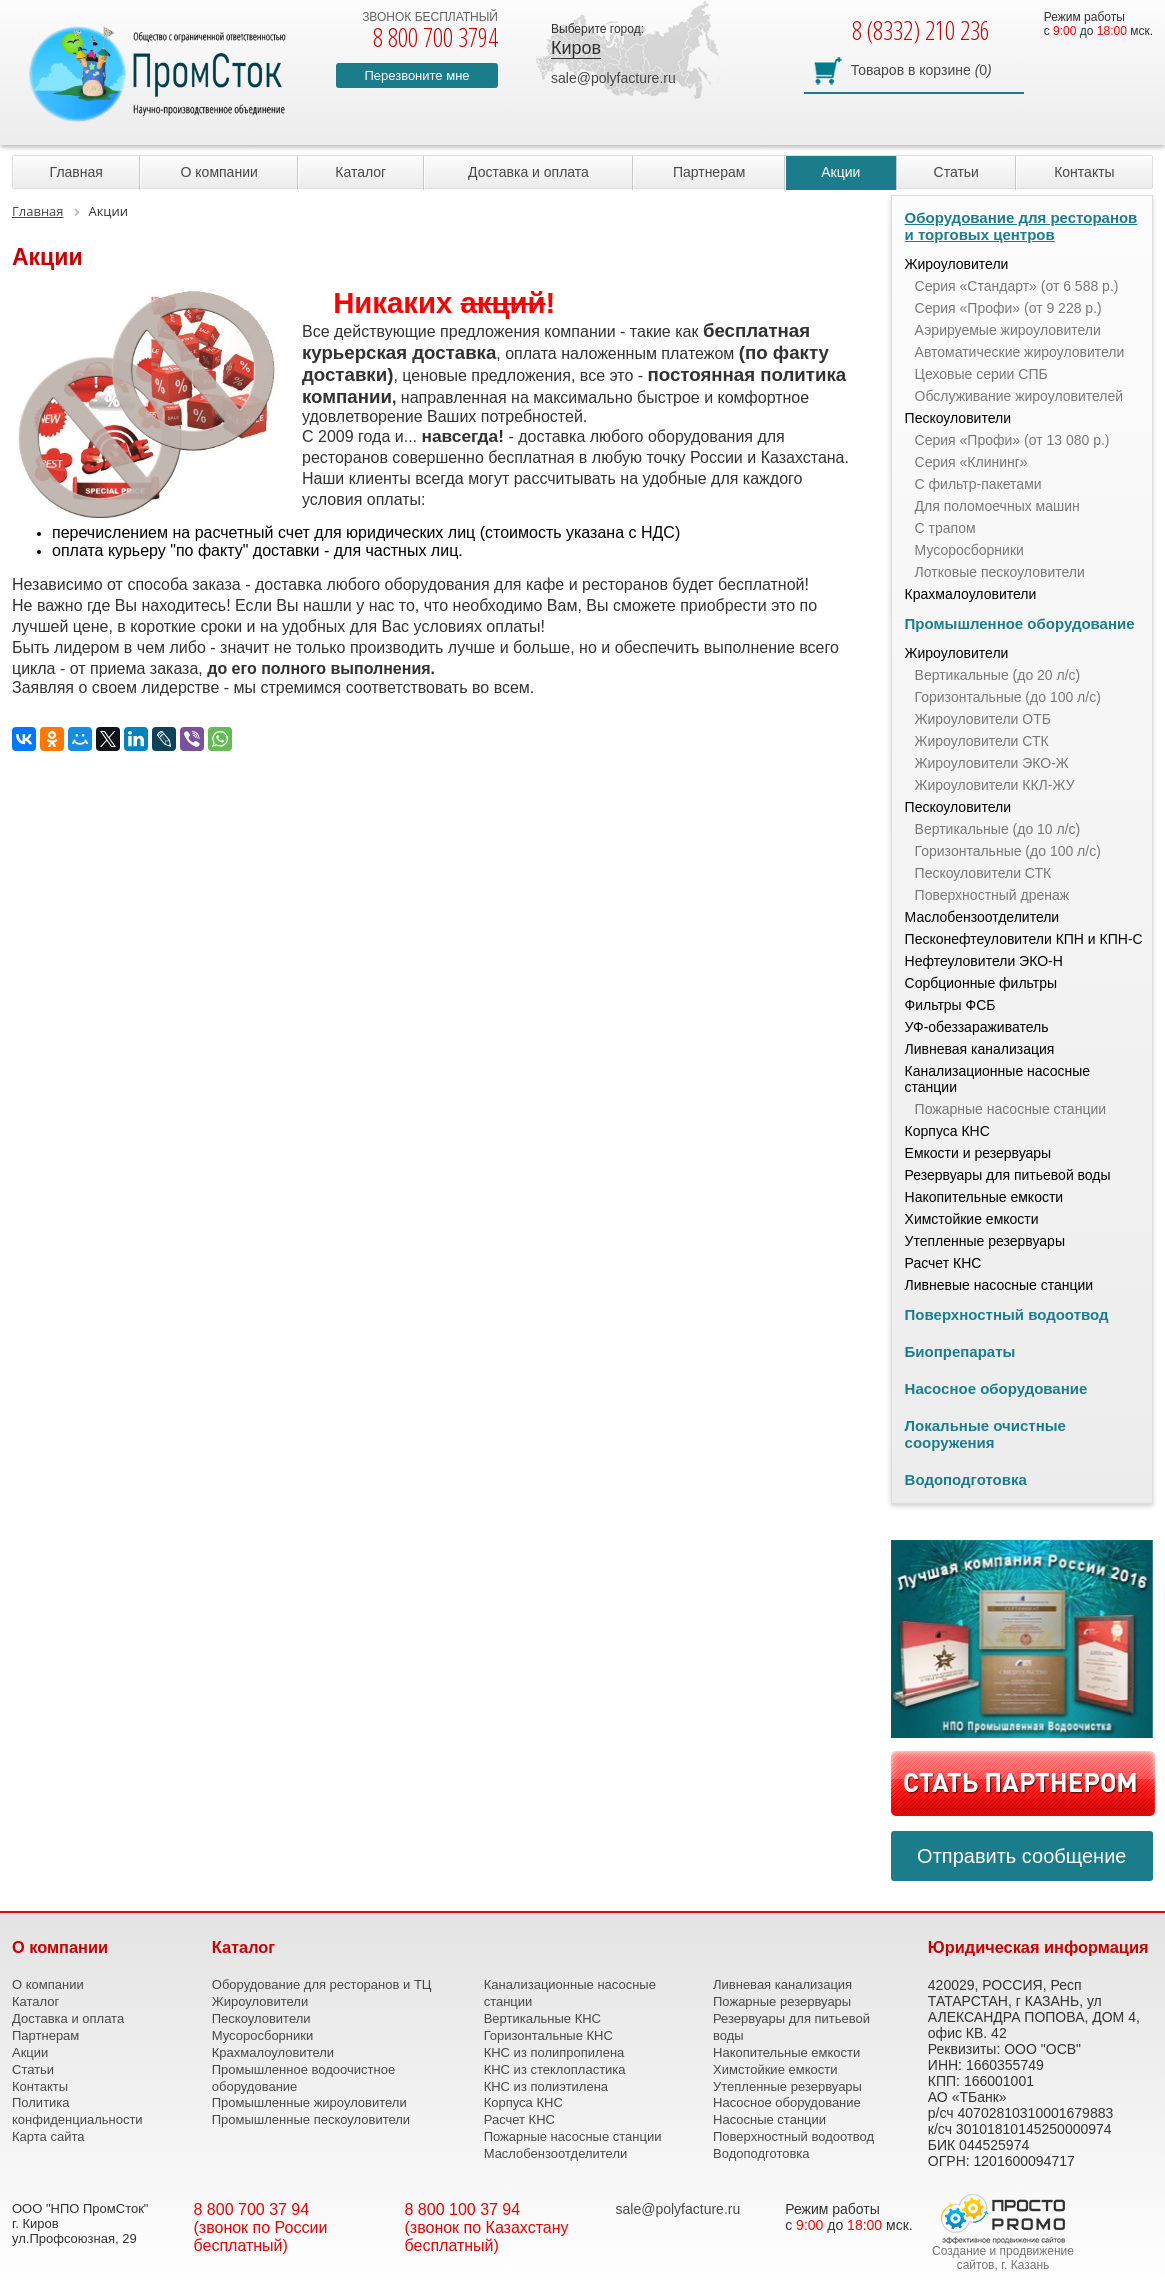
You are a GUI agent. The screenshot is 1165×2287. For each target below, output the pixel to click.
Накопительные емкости (984, 1197)
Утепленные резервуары (985, 1241)
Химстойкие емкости (972, 1219)
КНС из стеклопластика (555, 2069)
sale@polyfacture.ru (613, 78)
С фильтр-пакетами (978, 484)
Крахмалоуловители (971, 594)
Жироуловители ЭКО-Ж (992, 763)
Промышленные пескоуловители (311, 2119)
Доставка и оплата (528, 172)
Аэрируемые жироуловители (1008, 330)
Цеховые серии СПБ (981, 374)
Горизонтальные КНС (548, 2035)
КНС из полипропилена (554, 2052)
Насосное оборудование (996, 1388)
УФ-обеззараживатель (977, 1027)
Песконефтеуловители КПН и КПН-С (1024, 939)
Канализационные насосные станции (998, 1079)
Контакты (1084, 172)
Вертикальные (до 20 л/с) (998, 675)
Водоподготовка (966, 1479)
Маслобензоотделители (982, 917)
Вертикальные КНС (542, 2018)
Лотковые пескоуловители (1000, 572)
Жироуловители (957, 264)
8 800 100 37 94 (463, 2209)
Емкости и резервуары (978, 1153)
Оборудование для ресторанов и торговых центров (1021, 226)
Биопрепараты (960, 1351)
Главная (76, 172)
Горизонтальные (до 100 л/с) (1008, 697)
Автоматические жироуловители (1020, 352)
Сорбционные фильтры (981, 983)
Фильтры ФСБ (950, 1005)
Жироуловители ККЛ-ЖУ (995, 785)
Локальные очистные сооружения (985, 1434)
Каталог (360, 172)
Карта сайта (48, 2136)
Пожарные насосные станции (1010, 1109)
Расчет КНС (943, 1263)
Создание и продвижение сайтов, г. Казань (1003, 2258)
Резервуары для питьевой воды (1008, 1175)
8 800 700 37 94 (252, 2209)
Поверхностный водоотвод (1007, 1314)
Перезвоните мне (416, 75)
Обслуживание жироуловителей (1019, 396)
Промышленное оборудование (1020, 623)
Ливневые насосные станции (999, 1285)
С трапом (945, 528)
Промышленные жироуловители (309, 2102)
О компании (219, 172)
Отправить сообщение (1021, 1856)
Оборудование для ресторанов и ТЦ (322, 1984)
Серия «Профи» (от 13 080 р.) (1012, 440)
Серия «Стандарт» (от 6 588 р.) (1017, 286)
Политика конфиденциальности (77, 2111)
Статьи (956, 172)
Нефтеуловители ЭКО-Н (984, 961)
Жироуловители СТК (982, 741)
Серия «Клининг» (971, 462)
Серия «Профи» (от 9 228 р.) (1008, 308)
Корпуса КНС (947, 1131)
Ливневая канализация (980, 1049)
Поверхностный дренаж (992, 895)
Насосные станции (769, 2119)
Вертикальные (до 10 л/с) (998, 829)
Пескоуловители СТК (983, 873)
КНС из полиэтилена (546, 2086)
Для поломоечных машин (997, 506)
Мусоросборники (969, 550)
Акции (840, 172)
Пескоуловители (958, 418)
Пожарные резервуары (782, 2001)
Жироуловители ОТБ (983, 719)
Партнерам (709, 172)
